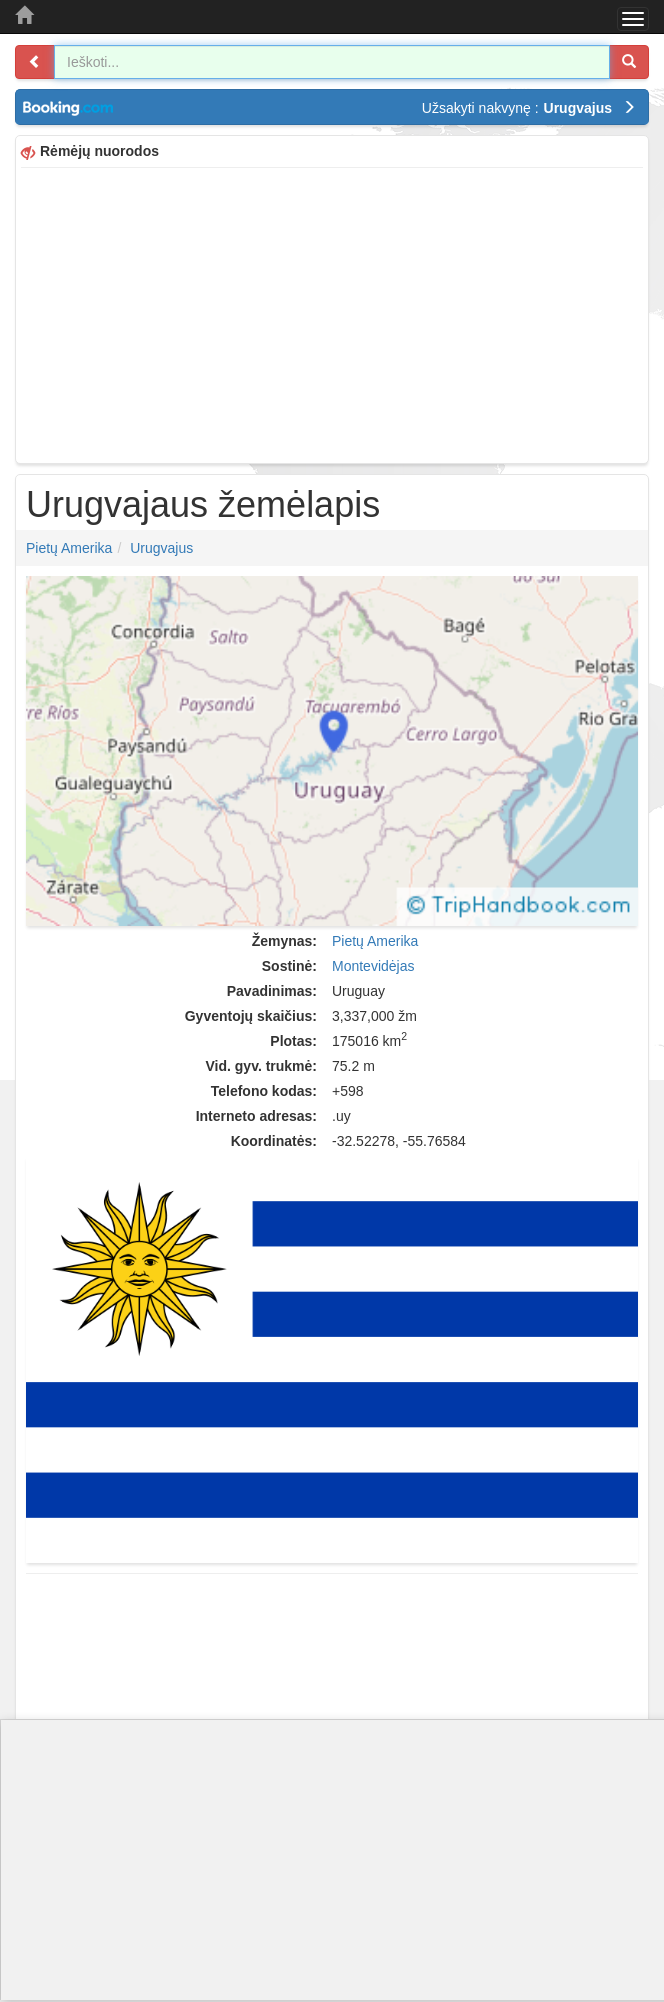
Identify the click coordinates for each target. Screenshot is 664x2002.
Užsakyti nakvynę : (529, 108)
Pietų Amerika (69, 548)
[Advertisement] (332, 313)
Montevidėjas (373, 966)
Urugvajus (161, 548)
